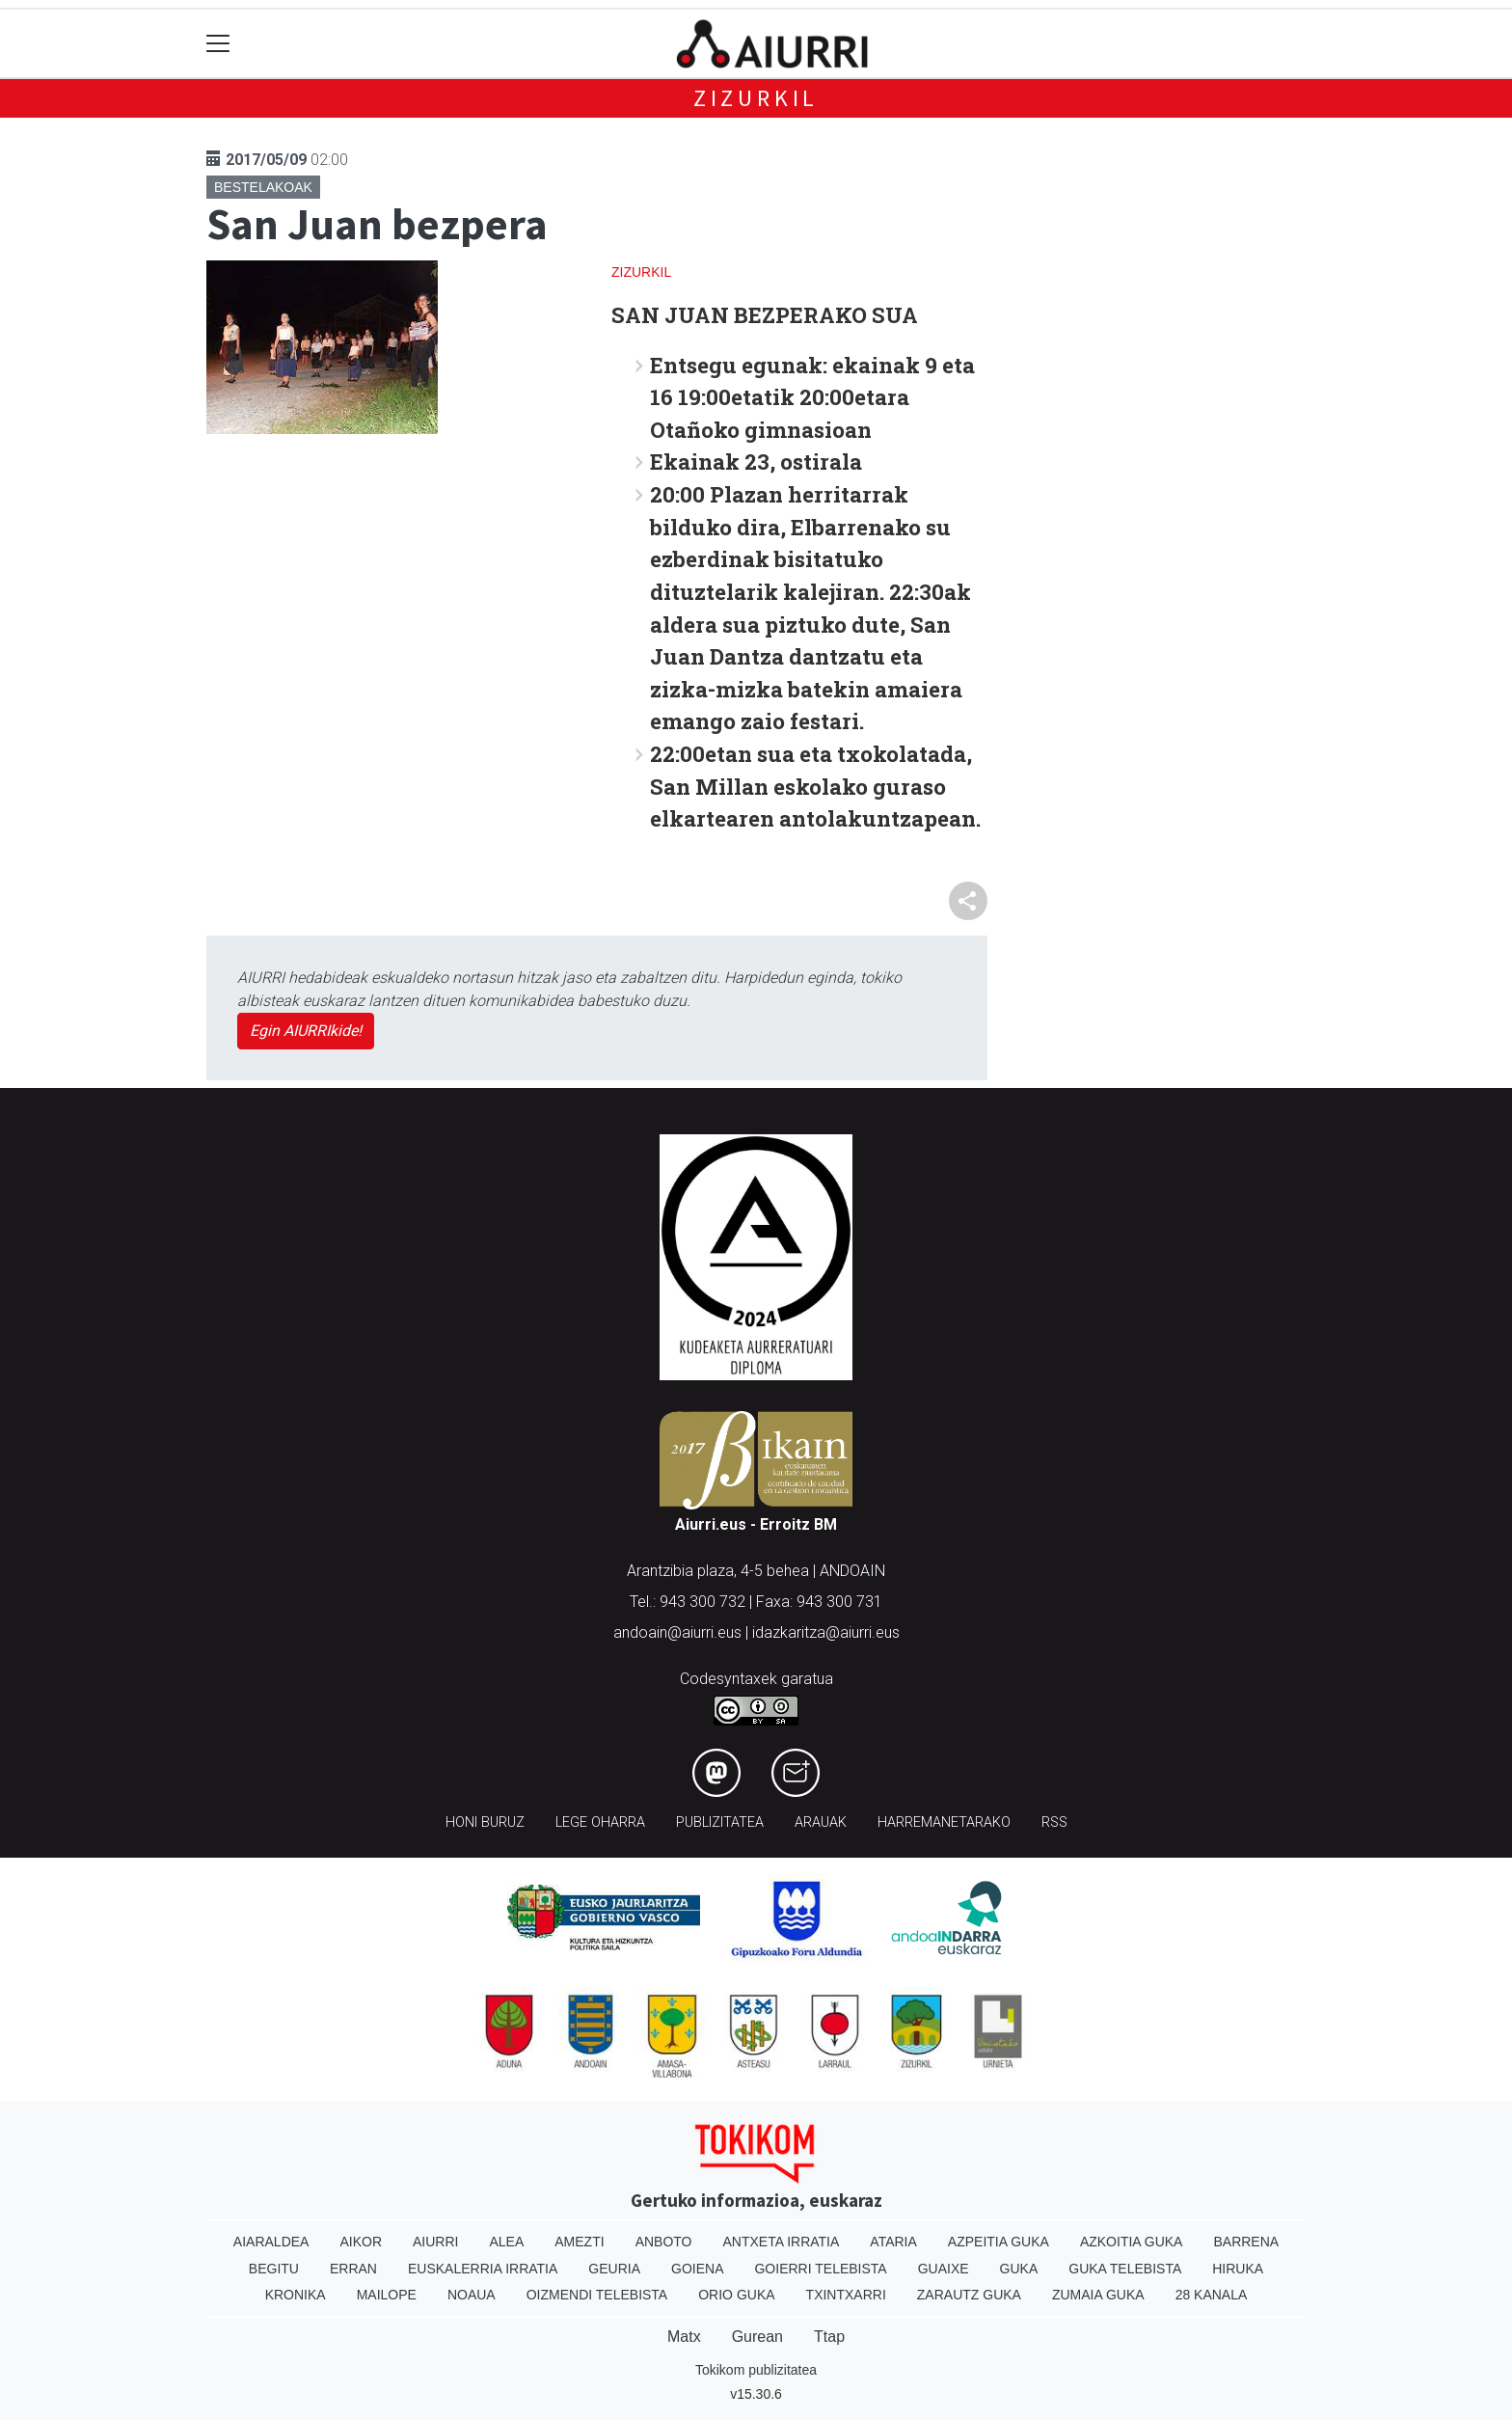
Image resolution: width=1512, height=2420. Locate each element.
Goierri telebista (820, 2268)
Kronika (295, 2294)
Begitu (274, 2268)
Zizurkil (756, 98)
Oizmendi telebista (597, 2294)
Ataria (893, 2241)
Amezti (579, 2241)
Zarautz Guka (969, 2294)
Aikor (360, 2241)
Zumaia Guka (1098, 2294)
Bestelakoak (263, 187)
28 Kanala (1211, 2294)
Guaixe (943, 2268)
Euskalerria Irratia (482, 2268)
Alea (506, 2241)
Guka (1019, 2268)
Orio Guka (736, 2294)
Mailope (387, 2294)
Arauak (821, 1822)
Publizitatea (720, 1822)
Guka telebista (1124, 2268)
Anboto (663, 2241)
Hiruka (1237, 2268)
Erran (353, 2268)
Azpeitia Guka (998, 2241)
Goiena (697, 2268)
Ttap (829, 2336)
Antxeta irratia (781, 2241)
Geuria (614, 2268)
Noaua (471, 2294)
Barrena (1246, 2241)
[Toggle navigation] (218, 44)
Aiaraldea (271, 2241)
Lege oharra (600, 1822)
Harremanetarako (944, 1822)
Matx (684, 2336)
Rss (1054, 1822)
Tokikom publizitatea (756, 2370)
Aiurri (435, 2241)
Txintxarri (846, 2294)
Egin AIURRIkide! (306, 1030)
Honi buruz (485, 1822)
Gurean (757, 2336)
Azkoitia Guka (1131, 2241)
